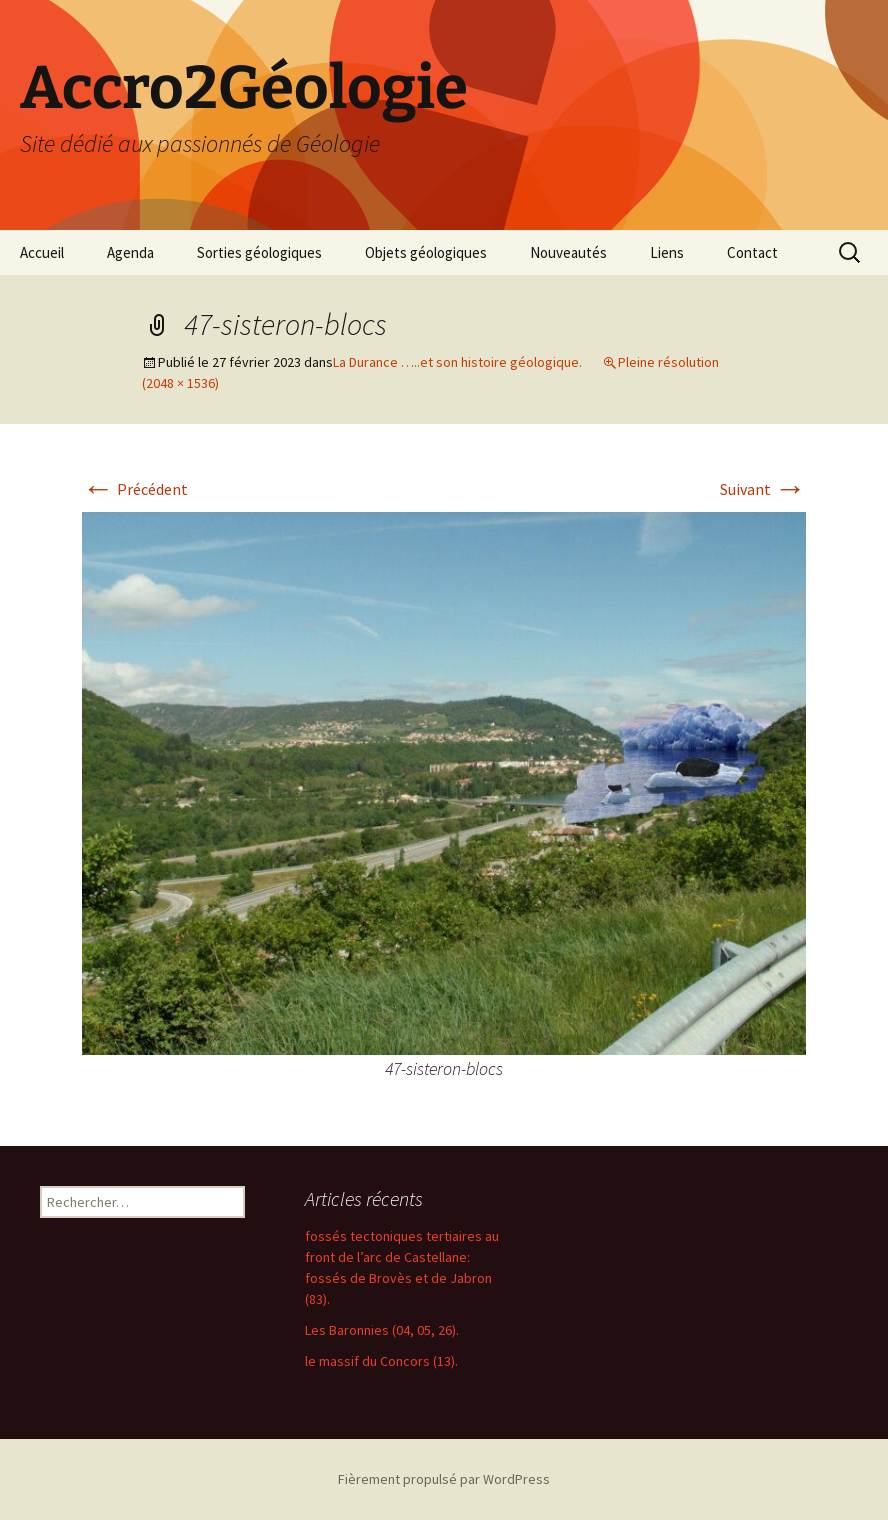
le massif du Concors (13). (381, 1361)
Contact (752, 252)
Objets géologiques (426, 252)
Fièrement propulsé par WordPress (444, 1479)
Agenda (130, 252)
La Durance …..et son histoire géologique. (457, 362)
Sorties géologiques (259, 252)
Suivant (763, 489)
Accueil (42, 252)
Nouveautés (568, 252)
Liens (667, 252)
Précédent (135, 489)
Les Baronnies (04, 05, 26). (382, 1330)
